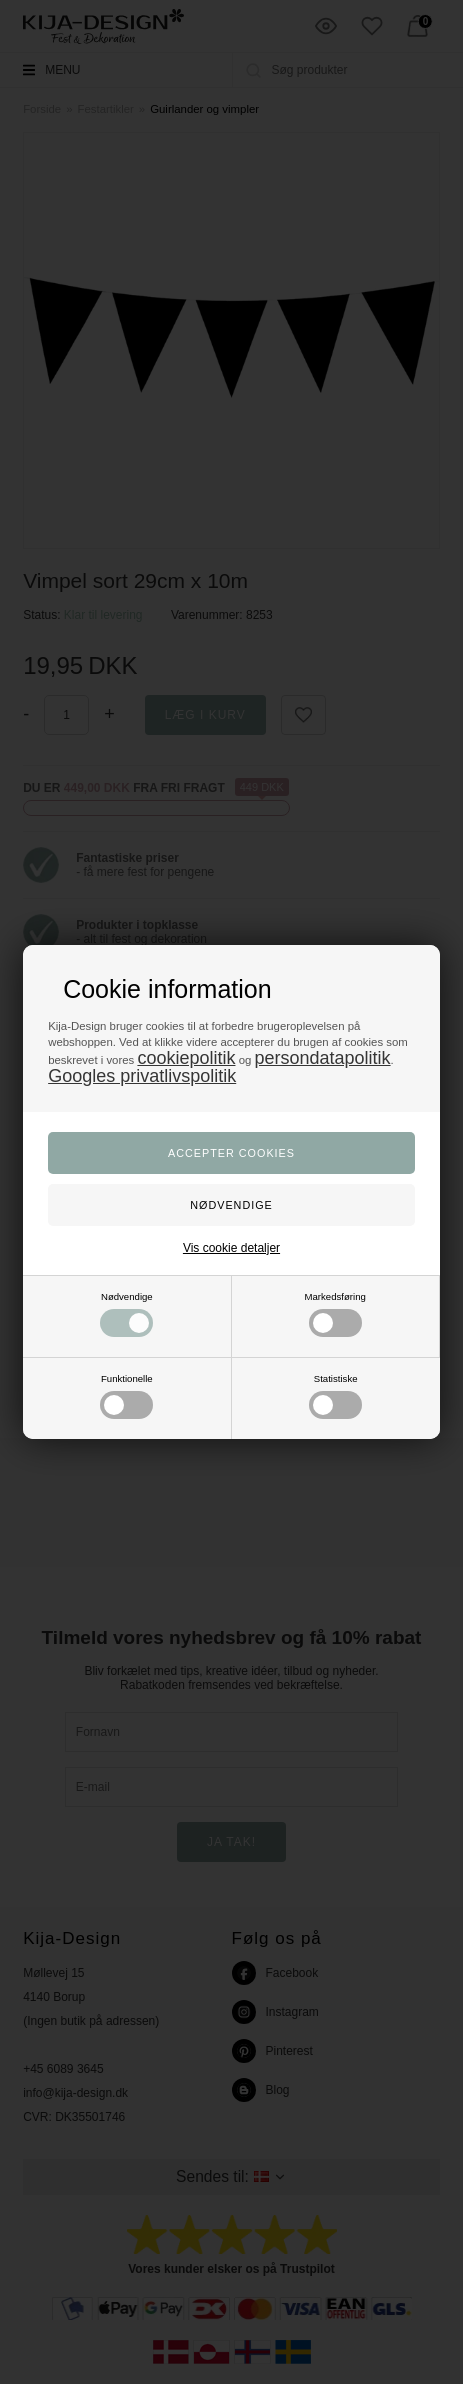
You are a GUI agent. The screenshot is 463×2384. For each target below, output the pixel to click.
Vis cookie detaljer (231, 1248)
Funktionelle (126, 1396)
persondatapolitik (322, 1058)
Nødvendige (126, 1314)
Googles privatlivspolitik (142, 1076)
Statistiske (335, 1396)
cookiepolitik (186, 1058)
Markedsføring (335, 1314)
